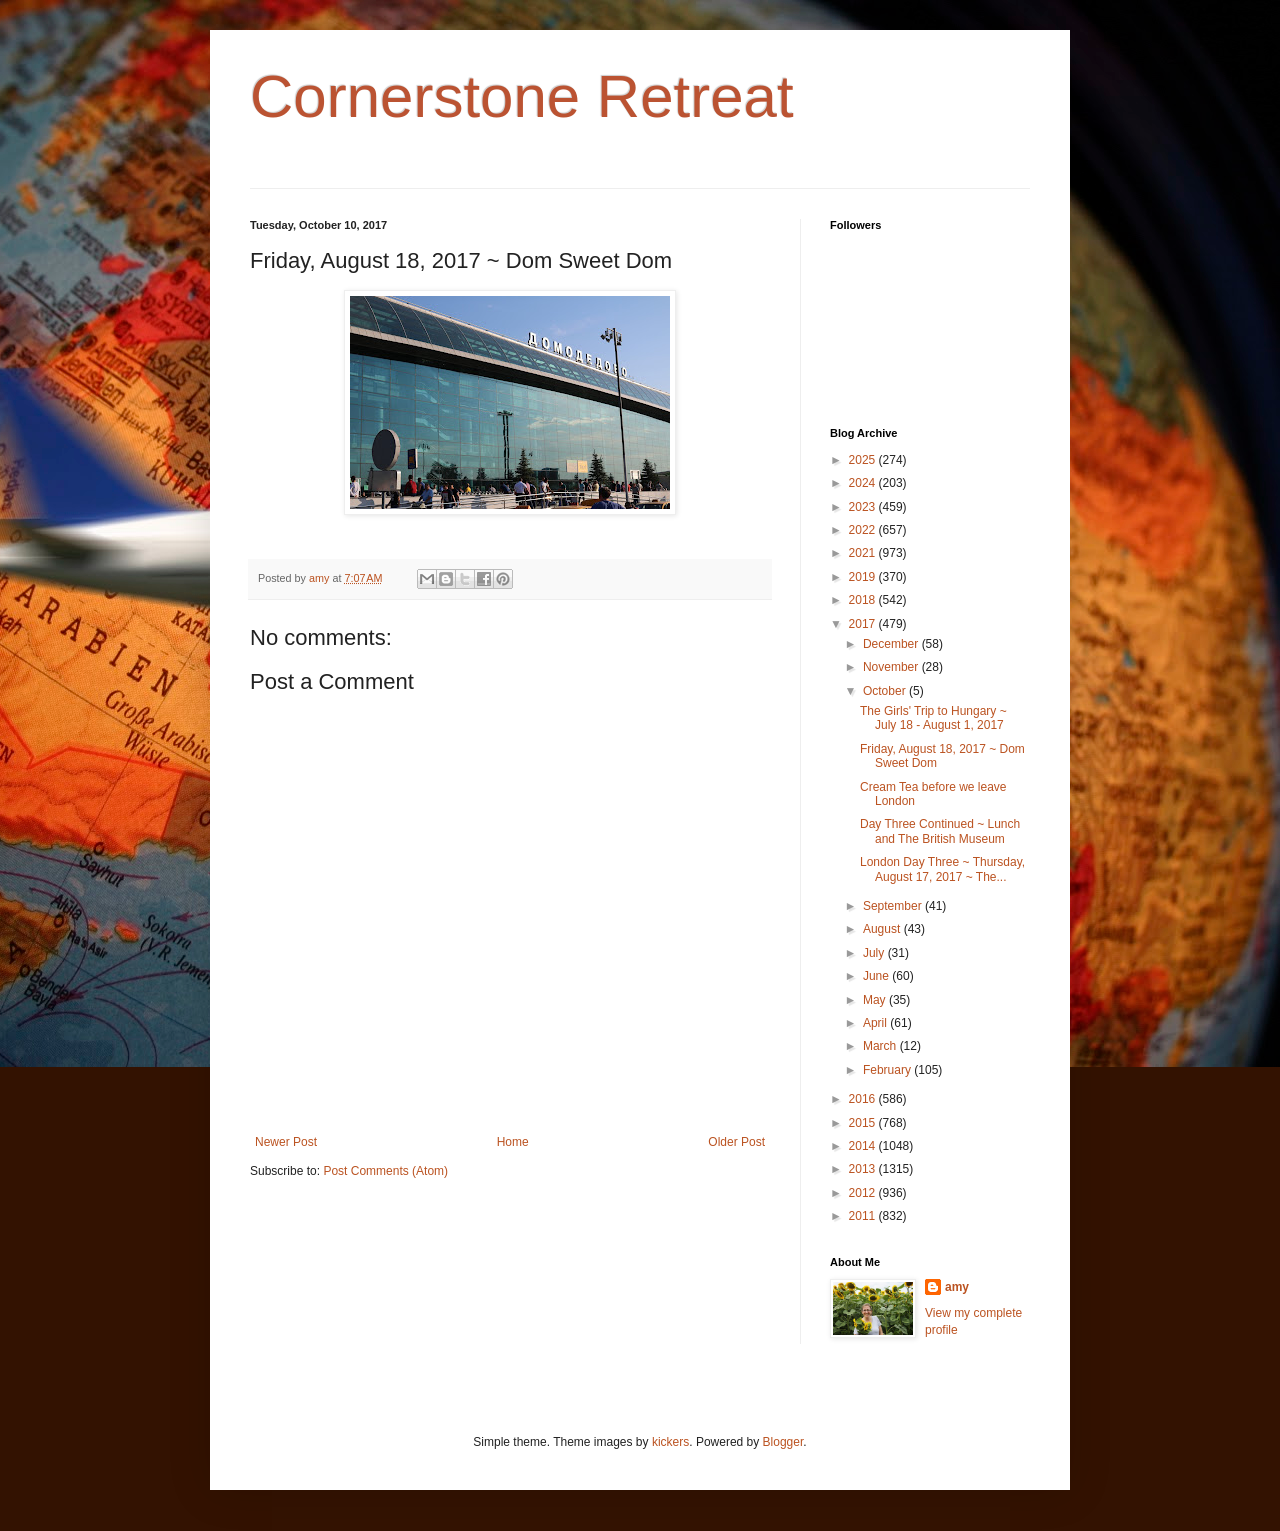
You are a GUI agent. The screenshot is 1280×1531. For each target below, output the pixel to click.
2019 (864, 577)
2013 (864, 1169)
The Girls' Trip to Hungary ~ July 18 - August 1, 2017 (933, 718)
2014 (864, 1146)
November (892, 667)
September (894, 906)
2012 (864, 1193)
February (888, 1070)
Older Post (736, 1142)
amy (957, 1287)
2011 (864, 1216)
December (892, 644)
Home (513, 1142)
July (875, 953)
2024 (864, 483)
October (886, 691)
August (883, 929)
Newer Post (286, 1142)
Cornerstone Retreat (522, 96)
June (877, 976)
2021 (864, 553)
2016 (864, 1099)
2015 (864, 1123)
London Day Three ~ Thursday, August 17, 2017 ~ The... (942, 869)
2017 (864, 624)
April (876, 1023)
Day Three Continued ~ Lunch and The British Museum (940, 831)
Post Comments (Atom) (385, 1171)
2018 (864, 600)
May (876, 1000)
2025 (864, 460)
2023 (864, 507)
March (881, 1046)
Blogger (783, 1442)
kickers (670, 1442)
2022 (864, 530)
